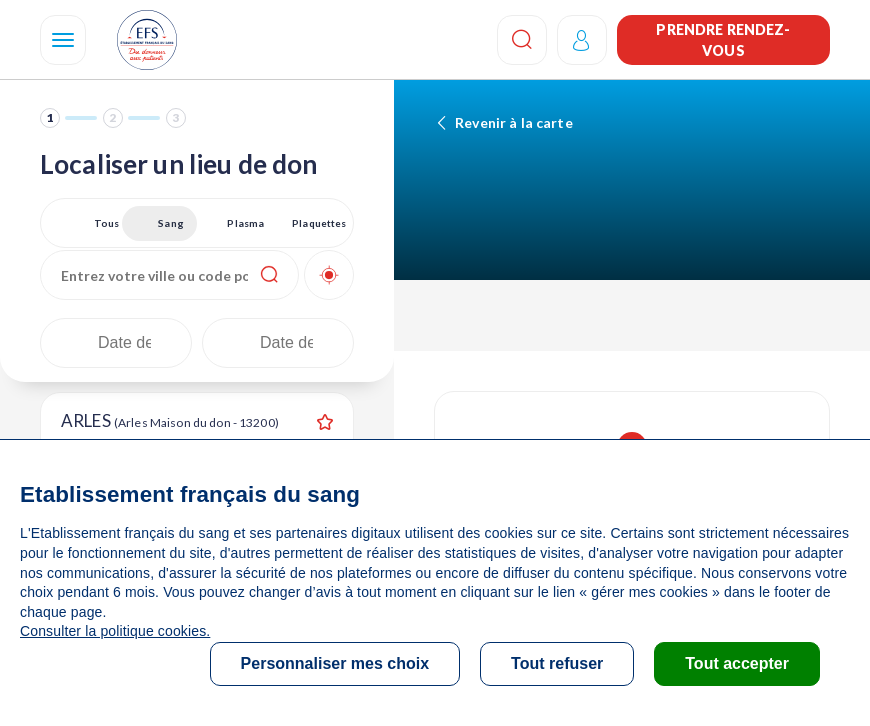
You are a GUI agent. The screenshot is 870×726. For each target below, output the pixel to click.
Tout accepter (737, 663)
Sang (171, 223)
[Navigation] (63, 40)
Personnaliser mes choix (335, 663)
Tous (107, 223)
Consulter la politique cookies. (115, 631)
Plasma (245, 223)
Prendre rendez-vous (723, 40)
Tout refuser (557, 663)
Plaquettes (319, 223)
